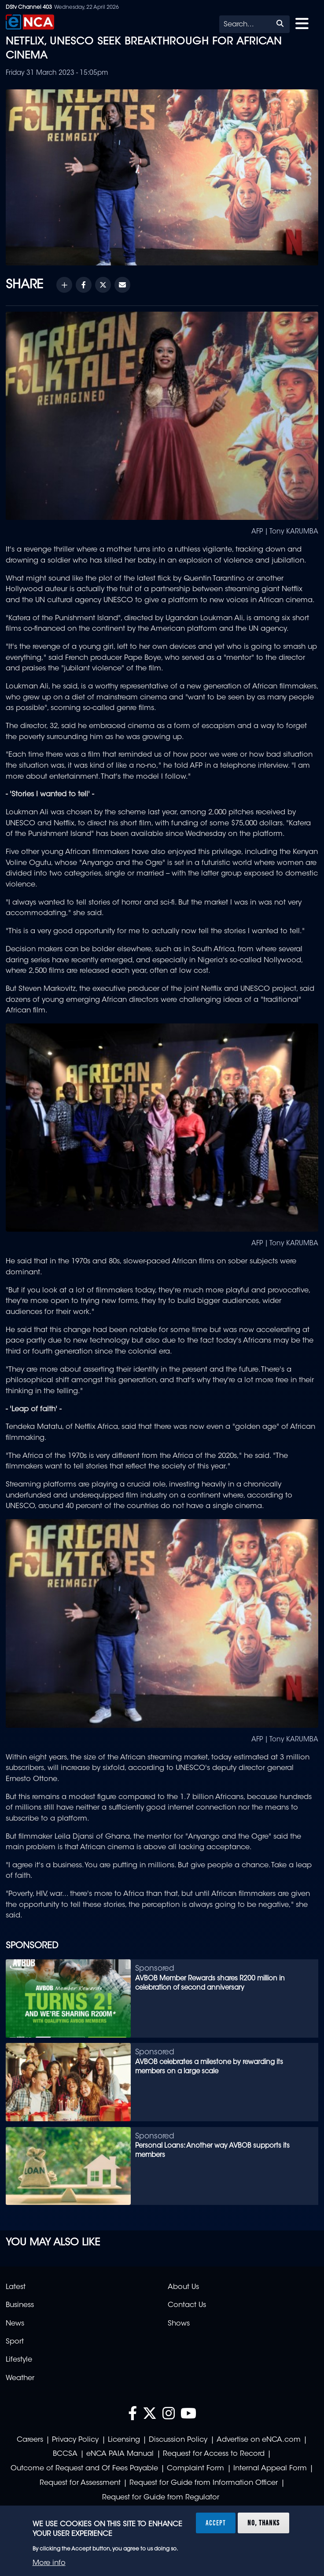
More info (49, 2563)
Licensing (124, 2440)
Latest (16, 2287)
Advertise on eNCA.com (259, 2440)
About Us (183, 2287)
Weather (20, 2378)
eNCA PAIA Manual (120, 2454)
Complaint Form (195, 2468)
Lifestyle (19, 2359)
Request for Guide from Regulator (160, 2497)
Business (20, 2305)
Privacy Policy (75, 2440)
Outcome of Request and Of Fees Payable (84, 2468)
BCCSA (65, 2454)
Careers (30, 2440)
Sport (15, 2341)
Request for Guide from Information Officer (203, 2483)
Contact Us (187, 2305)
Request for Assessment (80, 2483)
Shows (179, 2323)
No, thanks (263, 2522)
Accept (216, 2522)
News (15, 2323)
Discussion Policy (178, 2440)
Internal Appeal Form (270, 2468)
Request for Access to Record (214, 2454)
